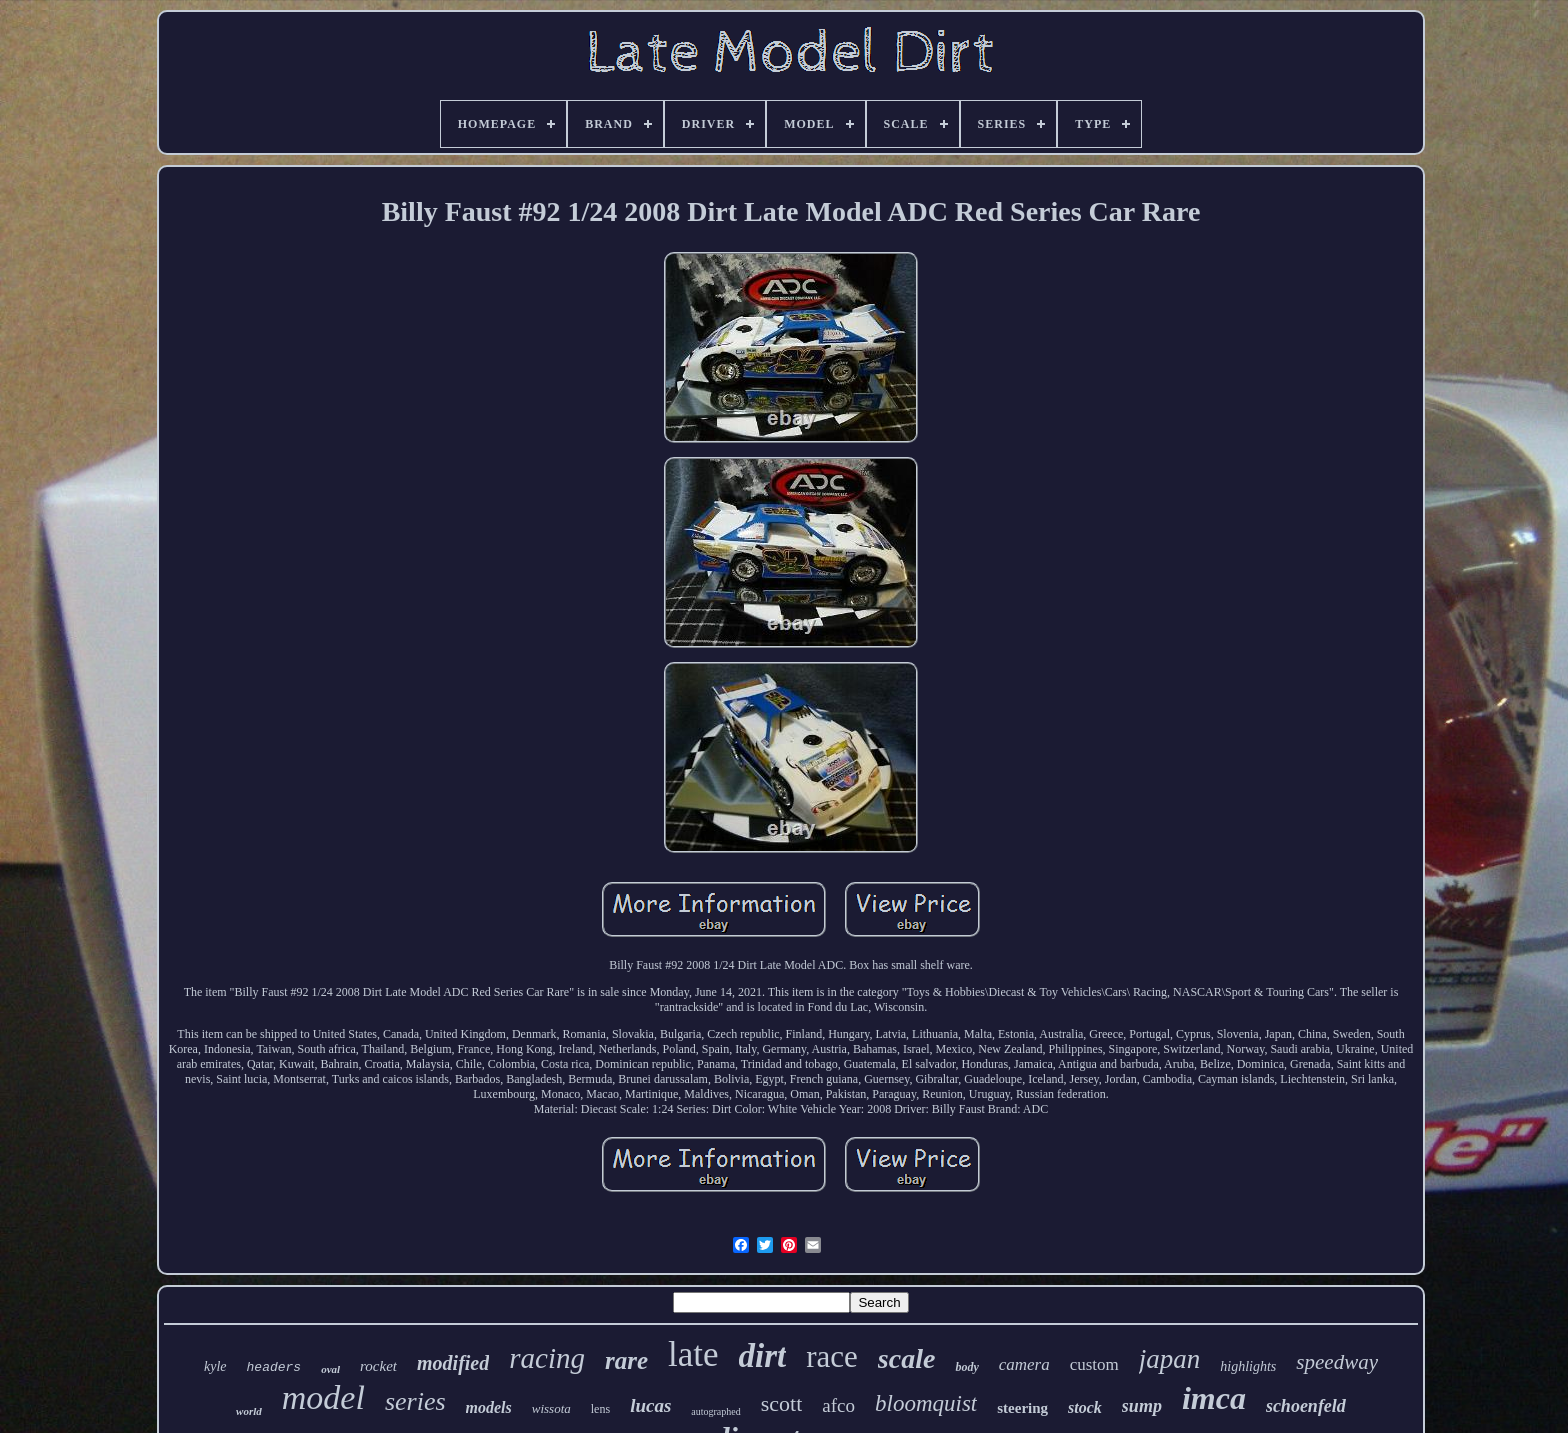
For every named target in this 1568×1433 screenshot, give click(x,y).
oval (330, 1369)
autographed (715, 1411)
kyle (215, 1366)
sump (1142, 1406)
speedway (1337, 1362)
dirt (763, 1356)
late (693, 1354)
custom (1094, 1364)
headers (274, 1367)
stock (1085, 1407)
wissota (551, 1408)
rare (626, 1360)
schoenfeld (1306, 1406)
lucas (650, 1405)
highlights (1248, 1366)
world (249, 1411)
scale (907, 1358)
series (415, 1401)
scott (782, 1403)
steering (1022, 1408)
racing (547, 1358)
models (489, 1407)
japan (1170, 1359)
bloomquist (926, 1403)
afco (838, 1405)
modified (453, 1363)
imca (1214, 1398)
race (832, 1356)
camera (1024, 1364)
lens (600, 1409)
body (966, 1367)
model (323, 1397)
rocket (378, 1366)
